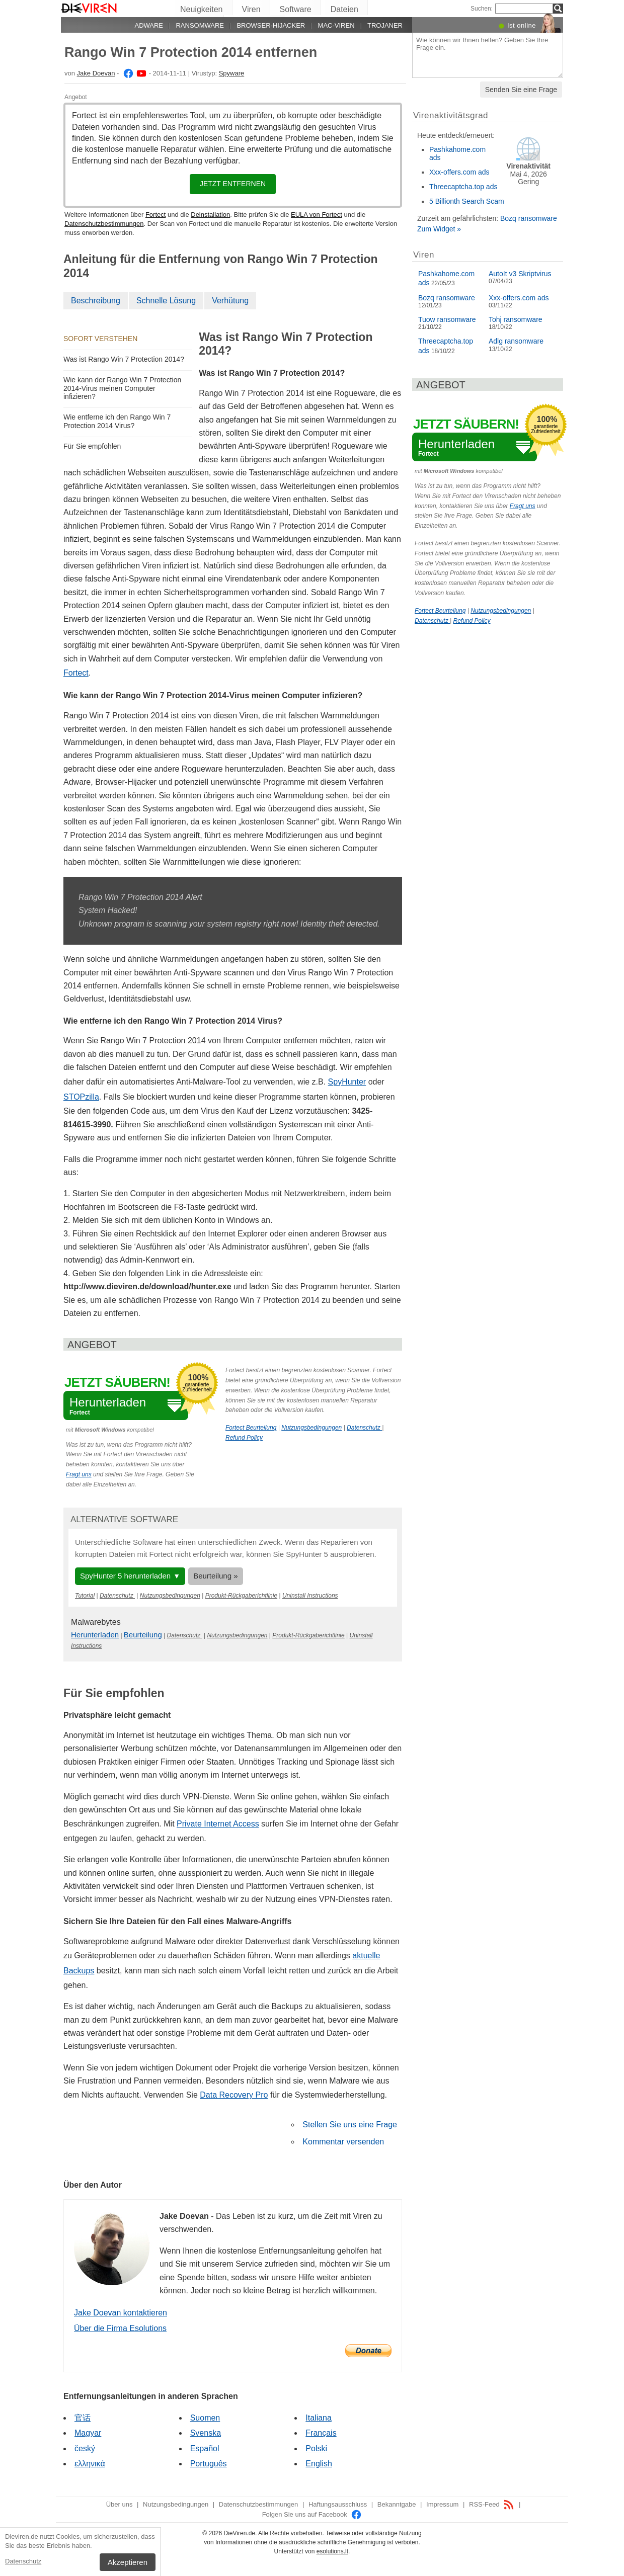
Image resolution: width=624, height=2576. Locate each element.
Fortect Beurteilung (250, 1427)
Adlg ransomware (516, 341)
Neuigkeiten (201, 9)
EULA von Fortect (316, 214)
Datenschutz (23, 2561)
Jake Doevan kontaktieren (120, 2312)
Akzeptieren (127, 2562)
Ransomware (200, 25)
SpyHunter (347, 1081)
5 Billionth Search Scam (466, 201)
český (84, 2448)
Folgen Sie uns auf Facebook (312, 2514)
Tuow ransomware (447, 319)
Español (204, 2448)
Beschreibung (95, 300)
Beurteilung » (215, 1575)
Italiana (318, 2418)
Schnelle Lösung (166, 300)
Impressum (442, 2504)
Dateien (344, 9)
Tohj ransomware (515, 319)
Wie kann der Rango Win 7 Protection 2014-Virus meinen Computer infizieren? (122, 388)
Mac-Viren (336, 25)
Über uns (119, 2504)
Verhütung (230, 300)
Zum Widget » (439, 229)
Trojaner (385, 25)
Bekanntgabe (396, 2504)
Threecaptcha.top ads (463, 187)
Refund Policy (244, 1437)
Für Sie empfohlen (92, 446)
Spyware (232, 73)
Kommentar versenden (343, 2141)
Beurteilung (143, 1634)
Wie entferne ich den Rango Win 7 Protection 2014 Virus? (117, 421)
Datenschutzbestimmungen (104, 223)
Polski (316, 2448)
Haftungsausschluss (337, 2504)
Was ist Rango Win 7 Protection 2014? (123, 359)
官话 (82, 2418)
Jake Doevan (96, 73)
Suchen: (482, 8)
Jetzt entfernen (233, 184)
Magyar (87, 2433)
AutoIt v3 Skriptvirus (520, 274)
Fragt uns (79, 1474)
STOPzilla (81, 1097)
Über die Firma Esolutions (120, 2328)
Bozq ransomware (528, 218)
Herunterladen (95, 1634)
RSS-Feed (491, 2504)
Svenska (205, 2433)
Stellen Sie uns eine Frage (349, 2124)
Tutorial (85, 1595)
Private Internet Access (218, 1823)
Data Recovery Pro (234, 2095)
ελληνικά (89, 2463)
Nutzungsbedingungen (311, 1427)
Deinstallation (210, 214)
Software (295, 9)
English (318, 2463)
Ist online (521, 25)
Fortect (155, 214)
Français (320, 2433)
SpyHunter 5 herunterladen (125, 1575)
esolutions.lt (332, 2551)
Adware (148, 25)
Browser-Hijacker (271, 25)
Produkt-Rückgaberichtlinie (241, 1595)
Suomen (205, 2418)
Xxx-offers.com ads (459, 172)
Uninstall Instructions (310, 1595)
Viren (251, 9)
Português (208, 2463)
